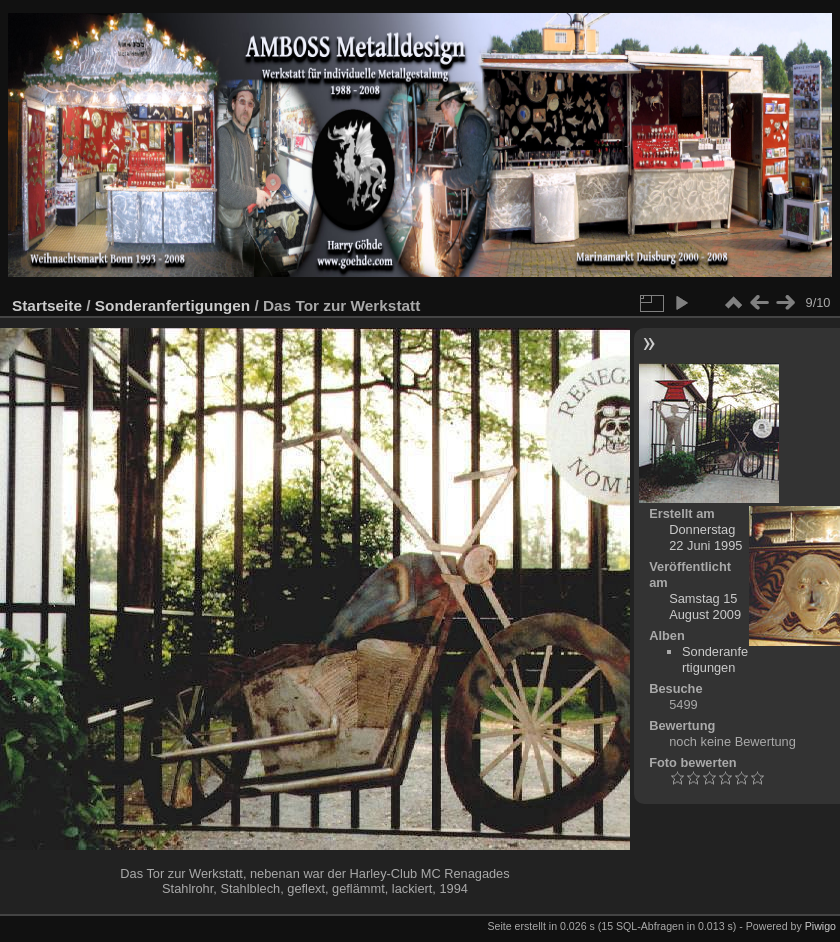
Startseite (47, 305)
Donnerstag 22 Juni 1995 (705, 537)
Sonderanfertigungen (172, 305)
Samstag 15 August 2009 (705, 606)
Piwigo (820, 926)
